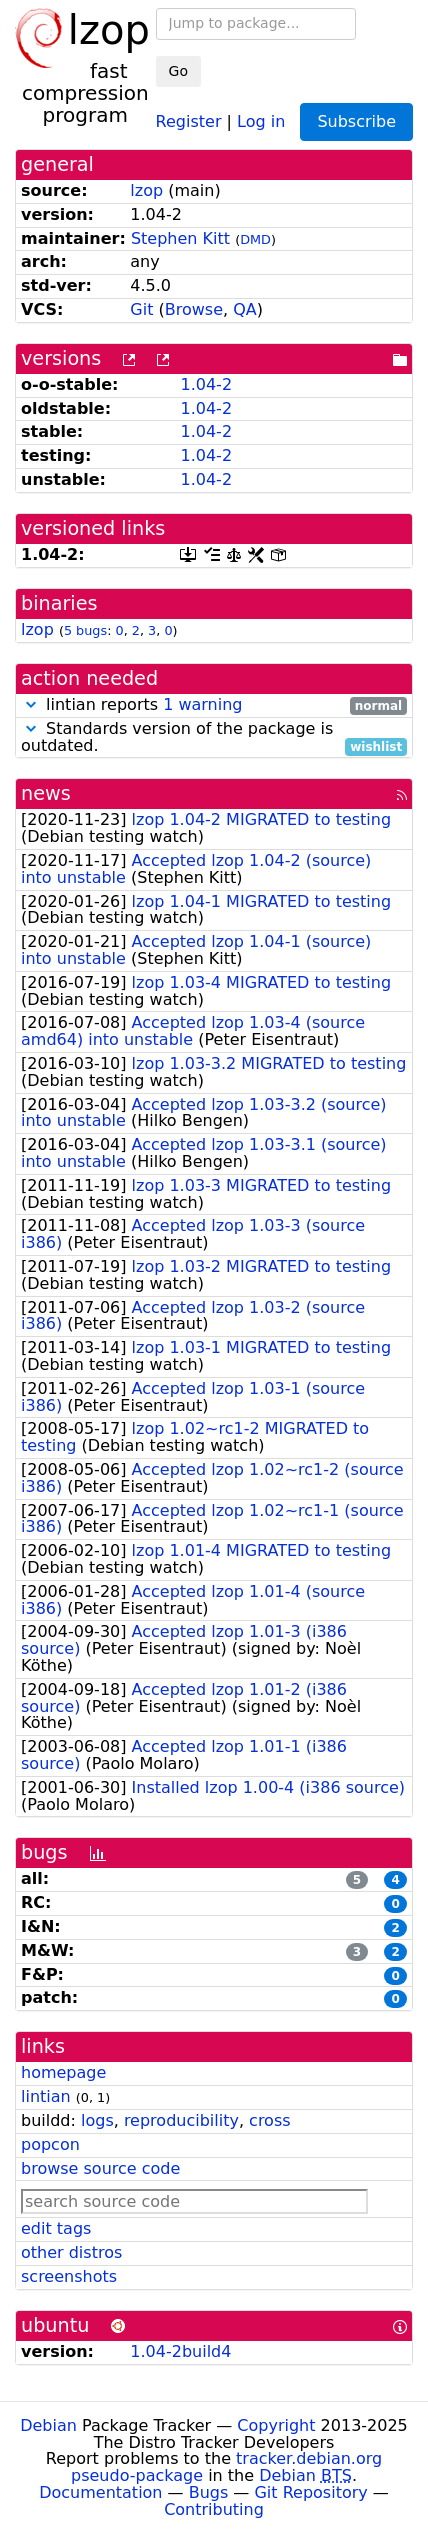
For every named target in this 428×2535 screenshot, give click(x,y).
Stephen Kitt (180, 238)
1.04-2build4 (180, 2351)
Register (189, 120)
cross (269, 2120)
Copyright (276, 2425)
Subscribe (356, 121)
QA (245, 309)
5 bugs (85, 630)
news (46, 793)
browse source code (100, 2168)
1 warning (202, 704)
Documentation (100, 2492)
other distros (71, 2252)
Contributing (214, 2509)
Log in (261, 120)
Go (178, 71)
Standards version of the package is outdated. (214, 738)
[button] (31, 704)
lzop (146, 190)
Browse (194, 309)
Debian (48, 2425)
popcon (50, 2144)
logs (97, 2120)
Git (141, 309)
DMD (255, 239)
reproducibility (181, 2120)
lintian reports (214, 705)
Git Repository (310, 2492)
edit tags (56, 2228)
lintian (46, 2096)
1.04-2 (206, 384)
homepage (63, 2072)
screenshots (69, 2276)
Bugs (209, 2492)
